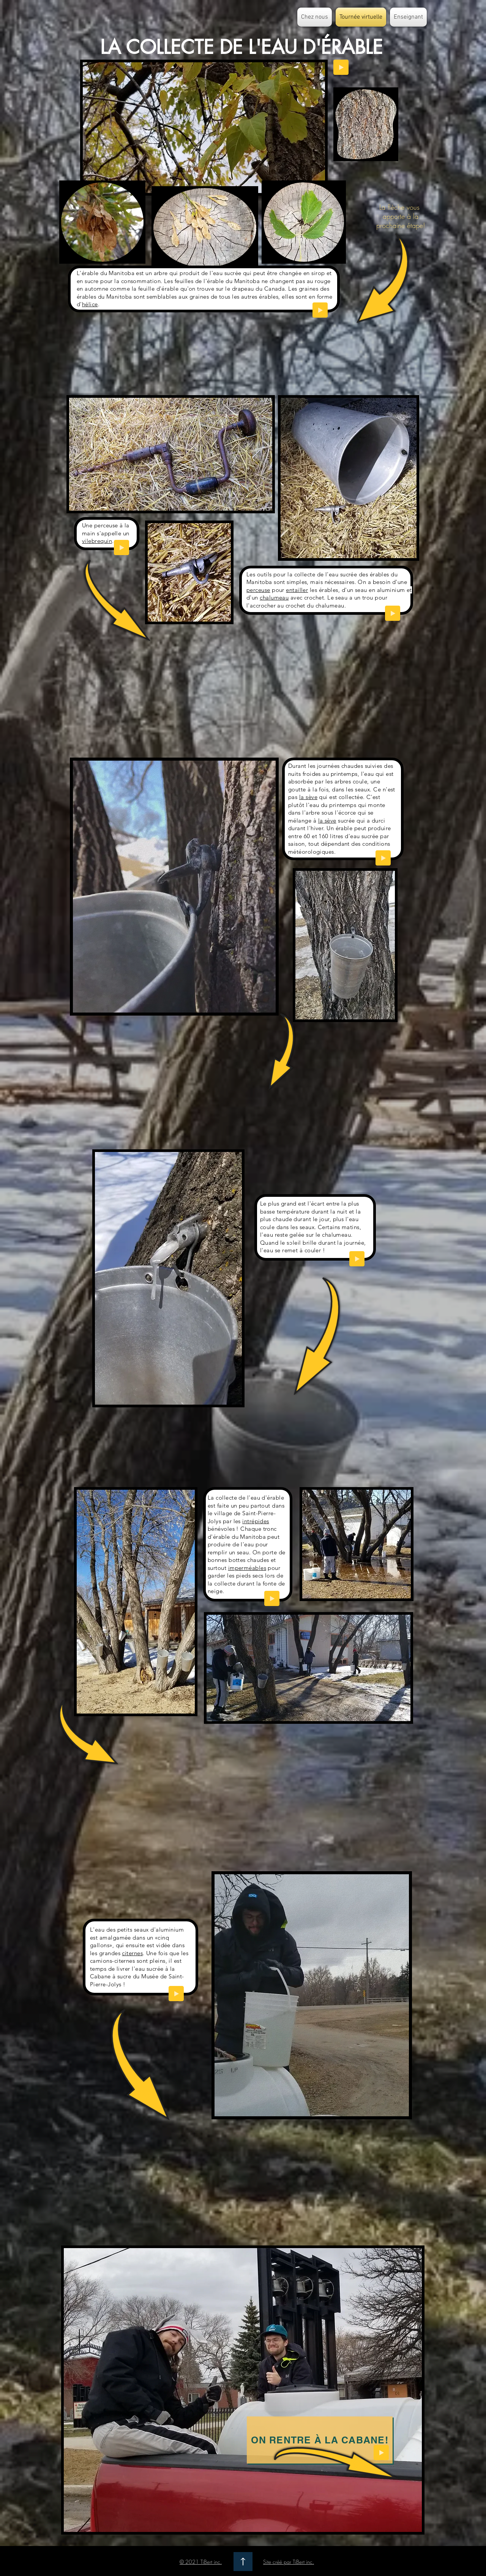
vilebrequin (97, 540)
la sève (308, 797)
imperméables (247, 1567)
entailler (297, 589)
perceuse (258, 589)
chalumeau (274, 597)
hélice (90, 304)
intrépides (255, 1521)
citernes (132, 1953)
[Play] (320, 310)
